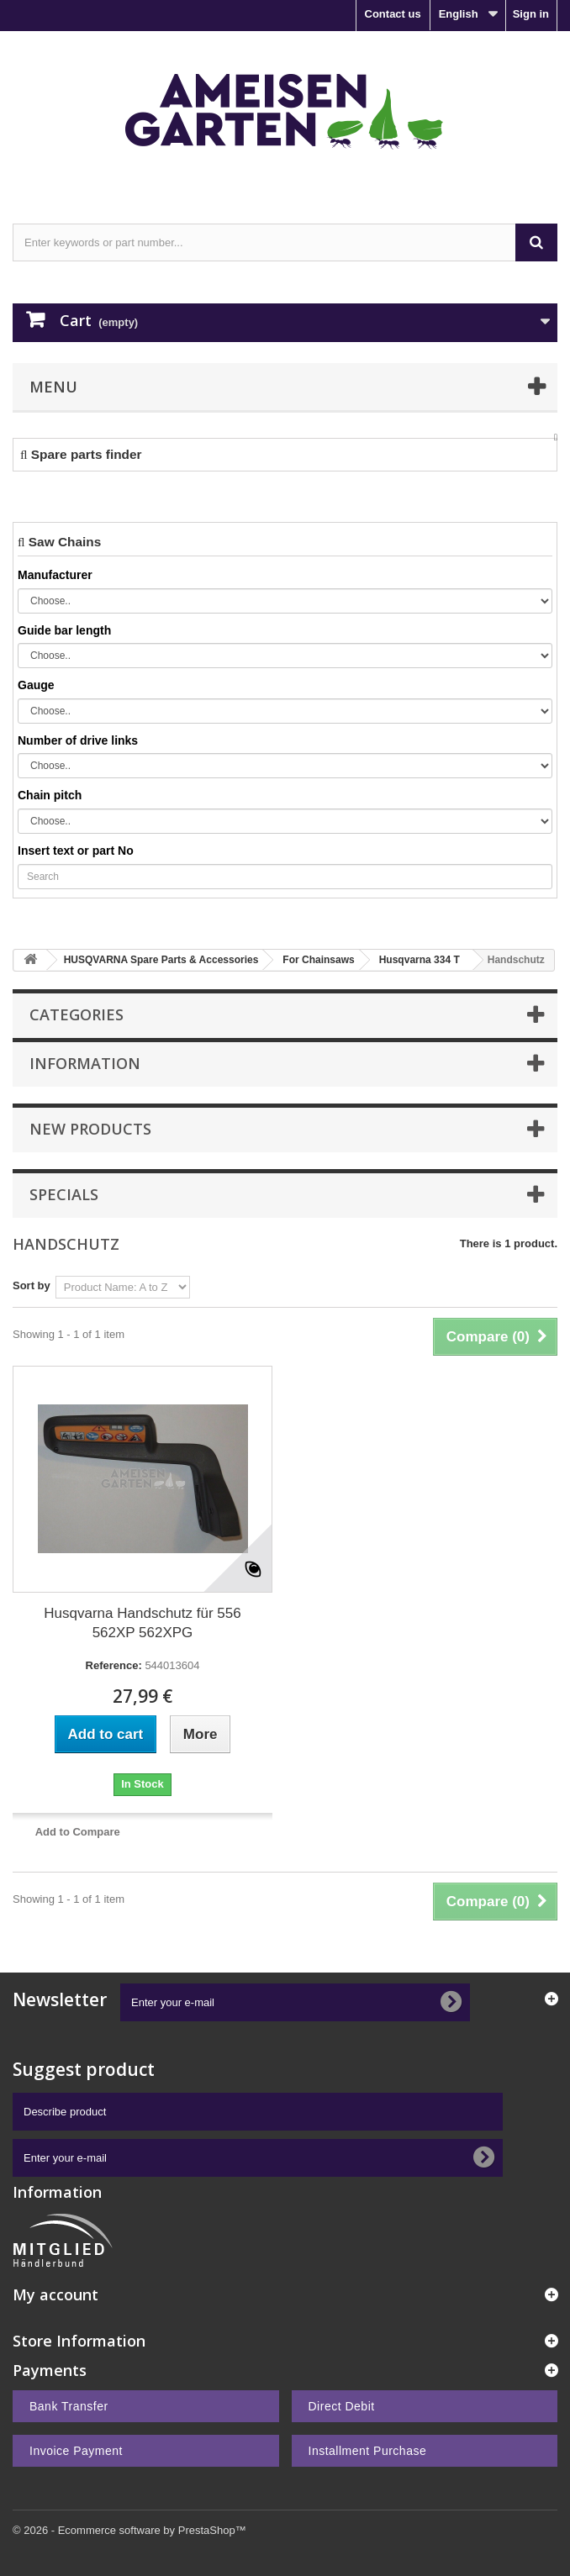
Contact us (393, 14)
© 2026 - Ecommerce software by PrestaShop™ (129, 2530)
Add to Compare (77, 1831)
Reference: (114, 1665)
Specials (63, 1194)
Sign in (531, 14)
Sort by (31, 1285)
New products (90, 1129)
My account (55, 2294)
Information (84, 1063)
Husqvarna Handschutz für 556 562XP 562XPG (142, 1623)
